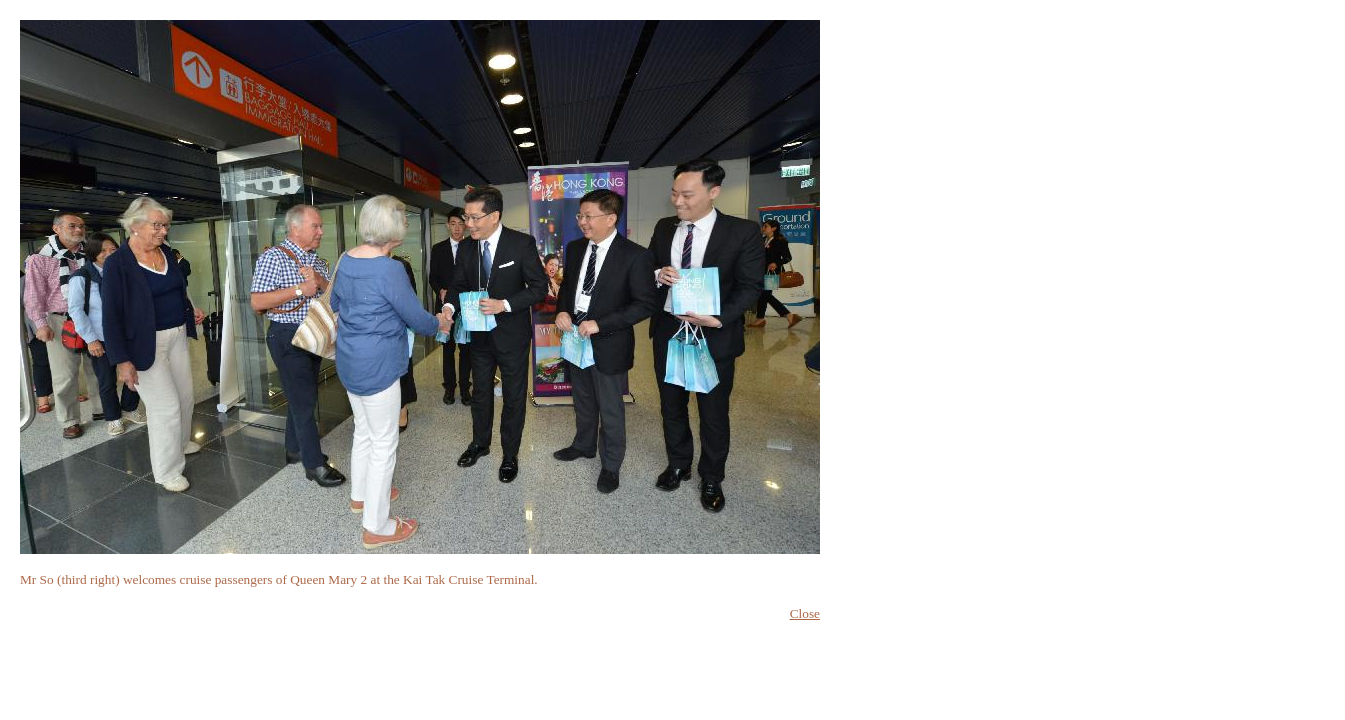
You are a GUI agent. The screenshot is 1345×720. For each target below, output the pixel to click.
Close (805, 613)
